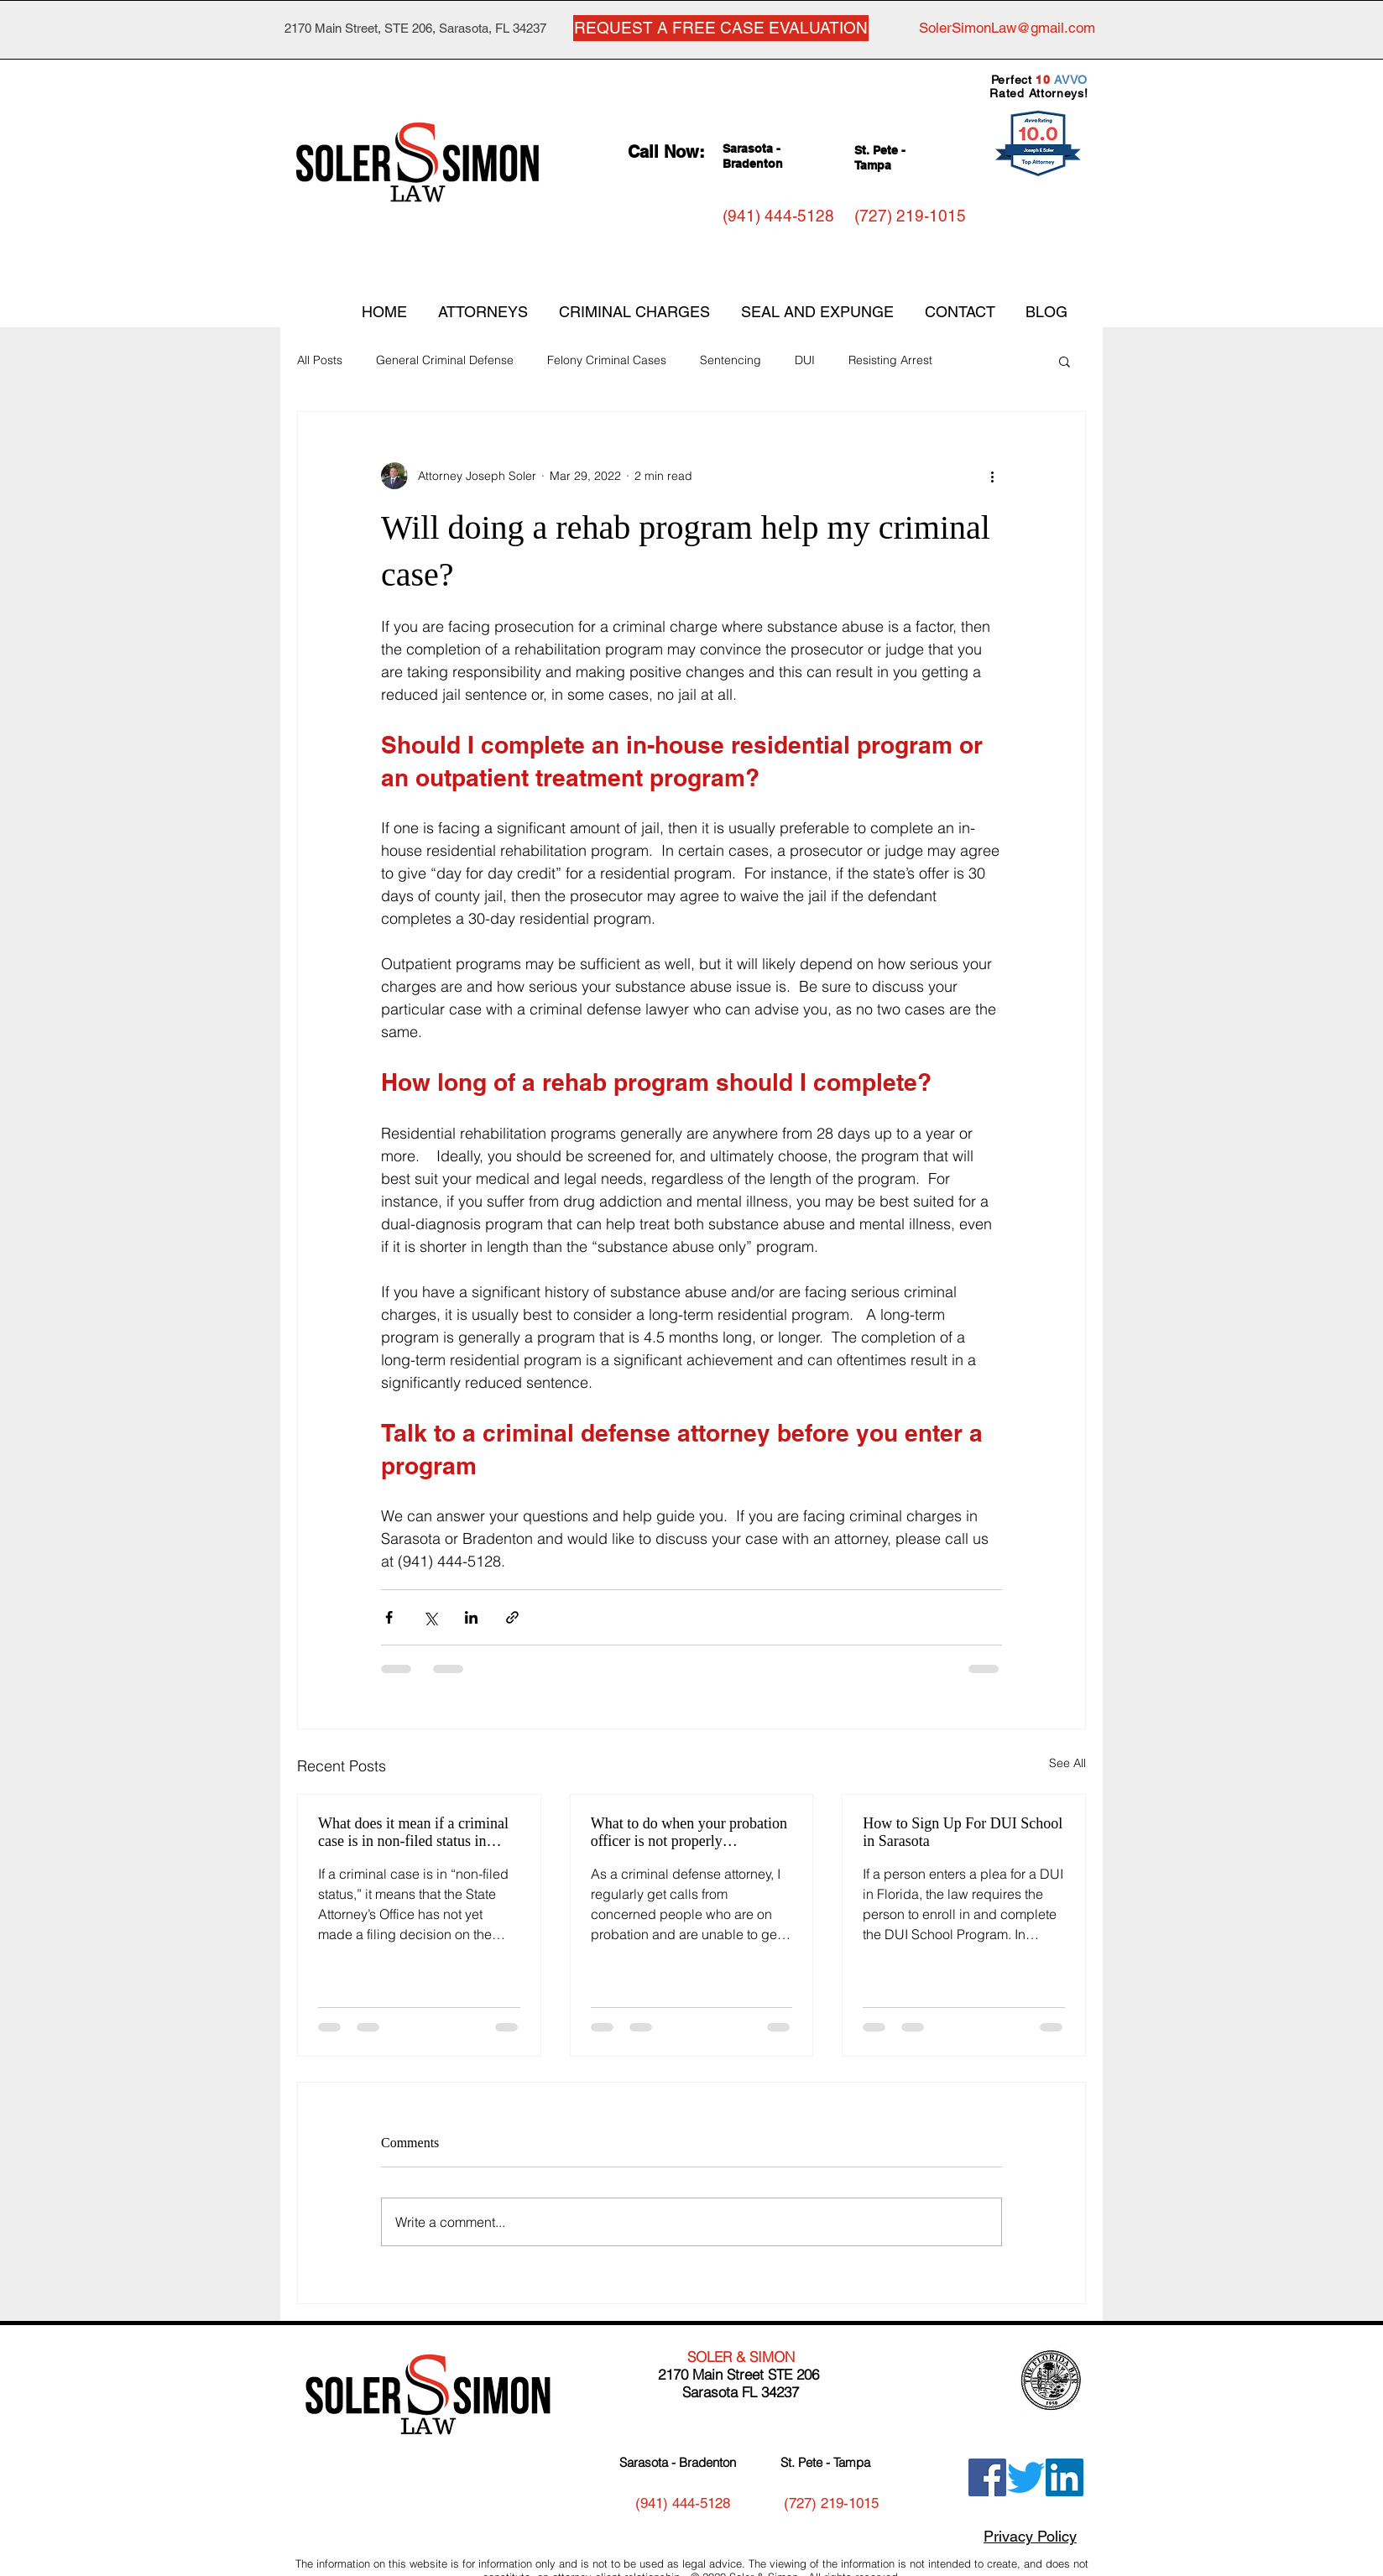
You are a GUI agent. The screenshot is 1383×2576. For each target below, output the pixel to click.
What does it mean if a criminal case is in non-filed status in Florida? (413, 1832)
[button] (1064, 361)
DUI (805, 360)
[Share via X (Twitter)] (430, 1617)
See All (1067, 1762)
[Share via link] (512, 1617)
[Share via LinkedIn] (471, 1617)
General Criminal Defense (445, 360)
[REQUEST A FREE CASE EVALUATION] (721, 28)
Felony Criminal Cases (606, 360)
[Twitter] (1026, 2477)
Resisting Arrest (890, 360)
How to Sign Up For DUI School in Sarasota (962, 1832)
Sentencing (730, 360)
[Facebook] (987, 2477)
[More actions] (992, 476)
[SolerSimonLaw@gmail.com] (1007, 28)
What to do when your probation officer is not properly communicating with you (689, 1832)
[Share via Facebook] (389, 1617)
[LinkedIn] (1064, 2477)
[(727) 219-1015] (910, 216)
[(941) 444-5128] (778, 216)
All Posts (319, 360)
